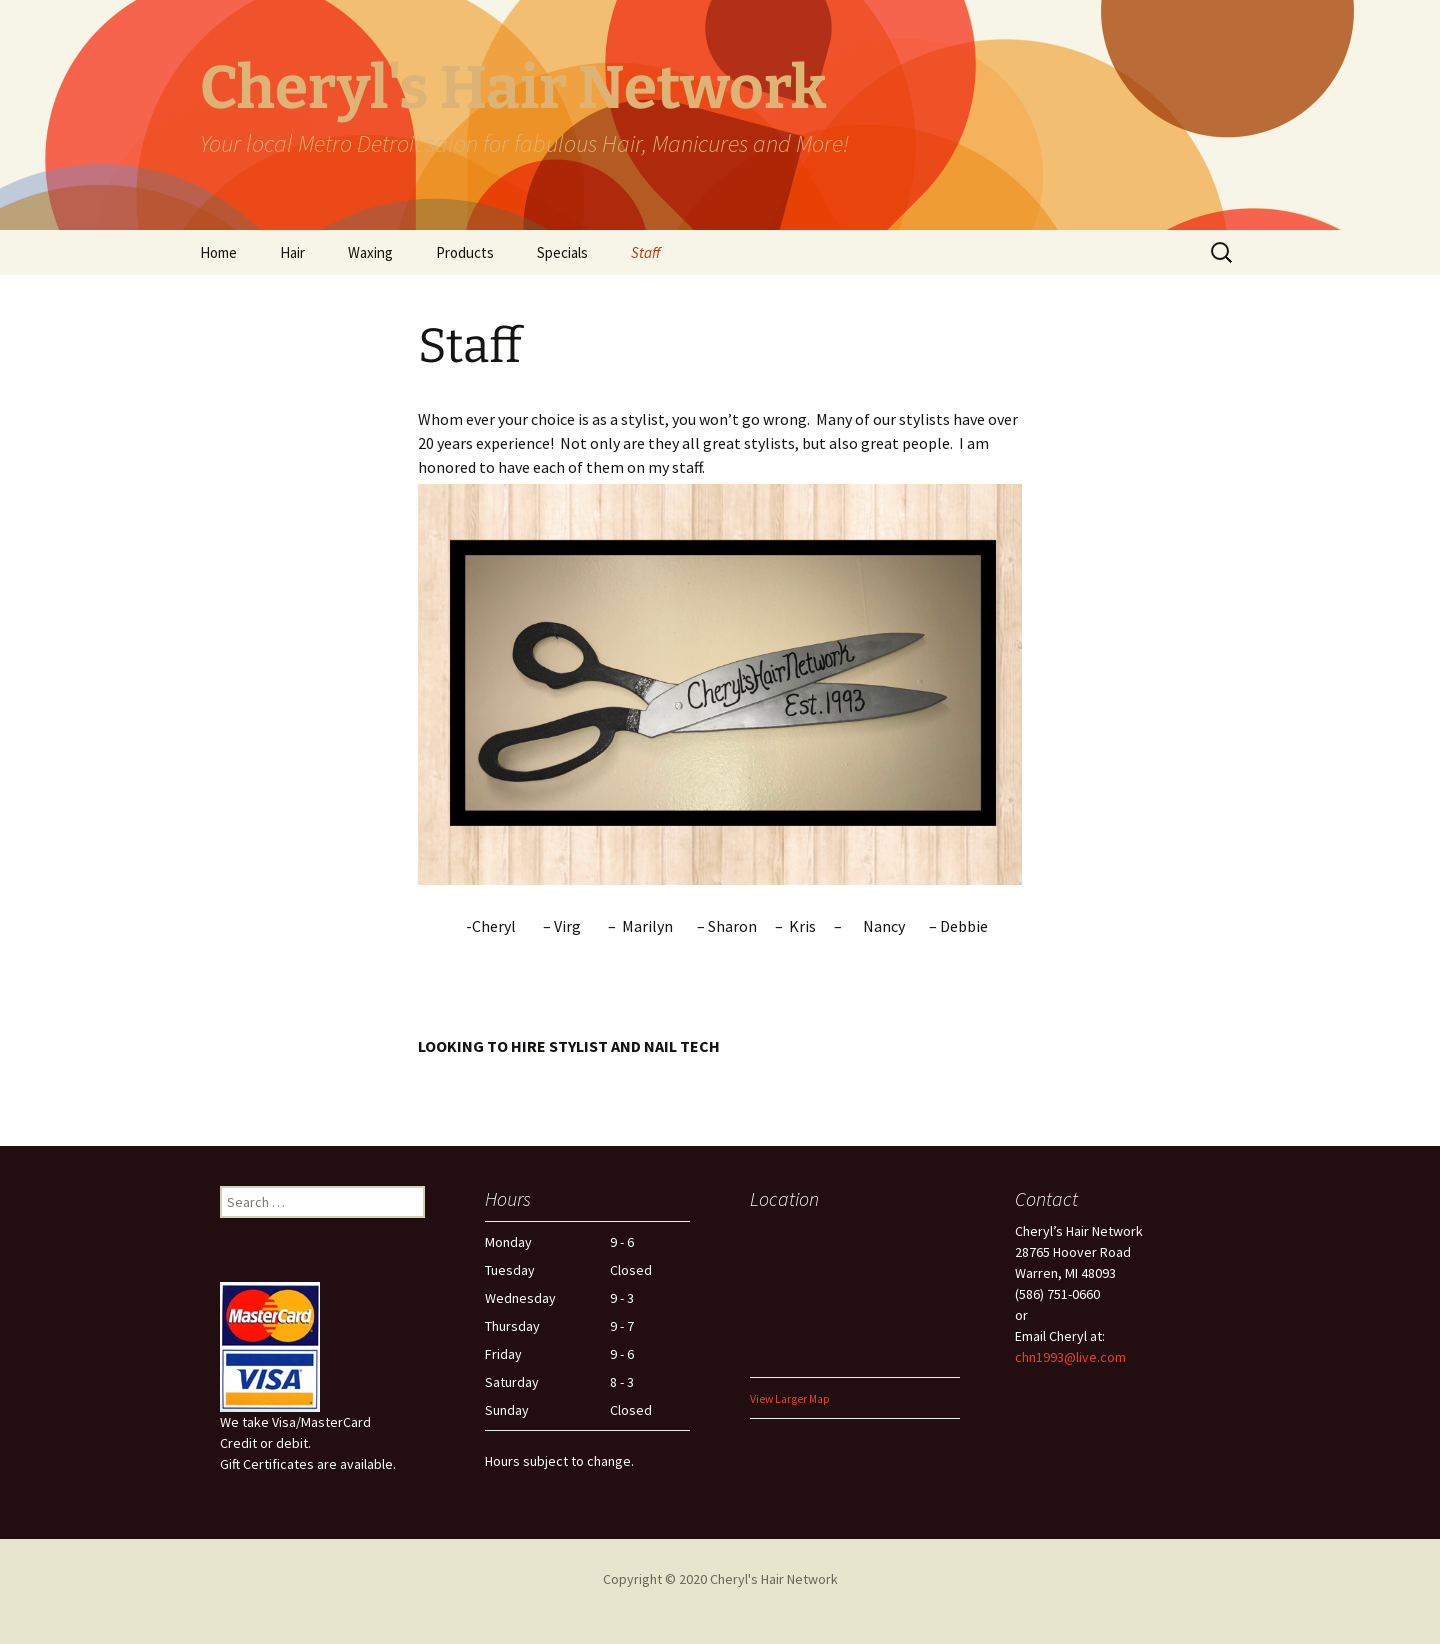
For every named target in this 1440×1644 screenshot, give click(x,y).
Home (218, 252)
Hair (292, 252)
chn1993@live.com (1070, 1357)
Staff (645, 252)
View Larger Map (790, 1399)
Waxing (370, 252)
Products (465, 252)
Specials (562, 252)
